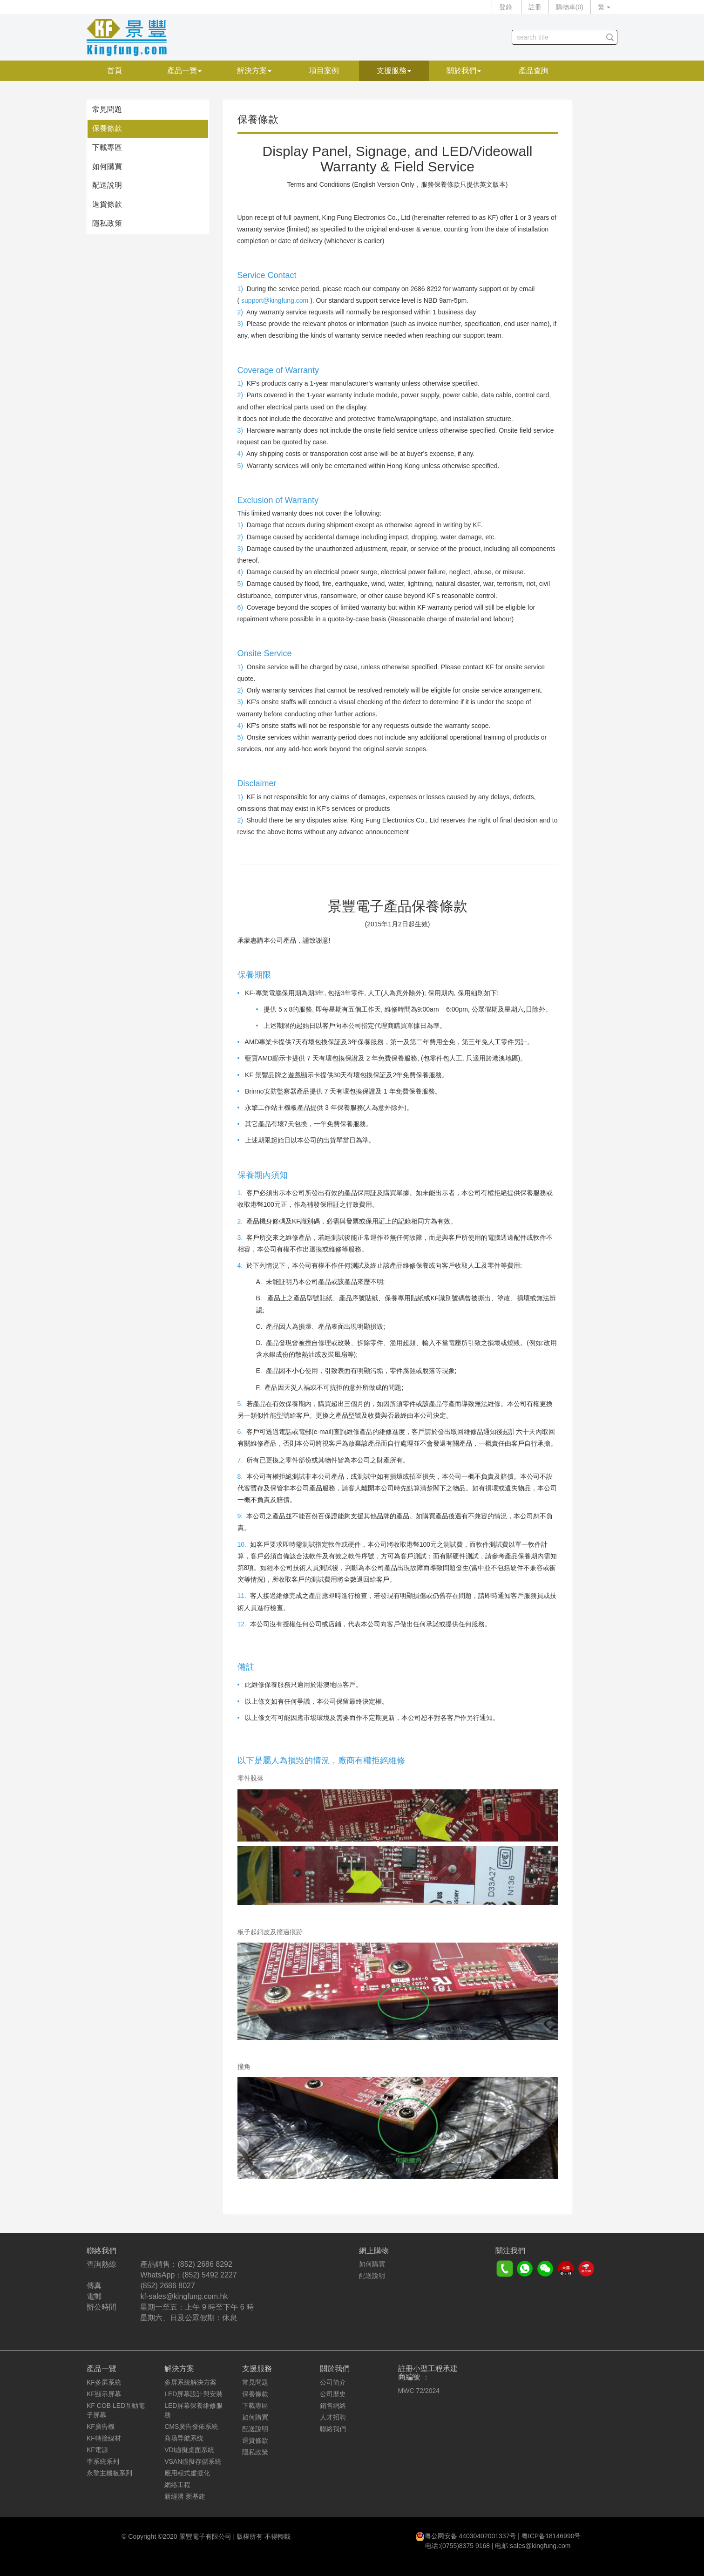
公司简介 (333, 2382)
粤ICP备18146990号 (551, 2536)
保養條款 (107, 128)
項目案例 (324, 71)
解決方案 (179, 2368)
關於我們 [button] (464, 71)
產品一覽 (101, 2368)
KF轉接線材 (104, 2438)
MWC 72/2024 (419, 2390)
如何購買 (107, 166)
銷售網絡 (333, 2405)
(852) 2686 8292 (204, 2264)
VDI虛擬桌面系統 (189, 2450)
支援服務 (257, 2368)
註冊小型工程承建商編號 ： (428, 2373)
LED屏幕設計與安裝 (193, 2394)
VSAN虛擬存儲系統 (192, 2461)
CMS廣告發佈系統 (191, 2426)
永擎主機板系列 (109, 2473)
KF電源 (97, 2450)
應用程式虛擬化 (187, 2473)
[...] (557, 37)
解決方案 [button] (254, 71)
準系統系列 (103, 2461)
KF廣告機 (101, 2426)
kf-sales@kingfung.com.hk (184, 2296)
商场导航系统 (183, 2438)
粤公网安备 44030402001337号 (470, 2536)
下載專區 (107, 147)
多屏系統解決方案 (190, 2382)
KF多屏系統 (104, 2382)
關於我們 (335, 2368)
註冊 (535, 7)
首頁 (114, 71)
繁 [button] (604, 7)
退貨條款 (107, 204)
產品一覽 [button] (184, 71)
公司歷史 (333, 2394)
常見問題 (107, 109)
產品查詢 (533, 71)
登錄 (505, 7)
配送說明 (107, 185)
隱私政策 (107, 223)
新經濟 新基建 (184, 2496)
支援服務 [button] (394, 71)
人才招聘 (333, 2417)
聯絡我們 (333, 2429)
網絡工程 (177, 2484)
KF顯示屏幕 (104, 2394)
